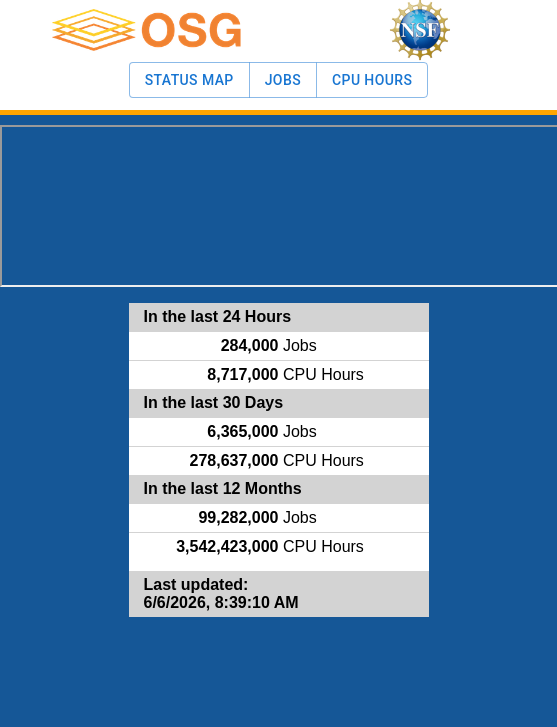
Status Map (189, 80)
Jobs (283, 80)
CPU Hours (372, 80)
